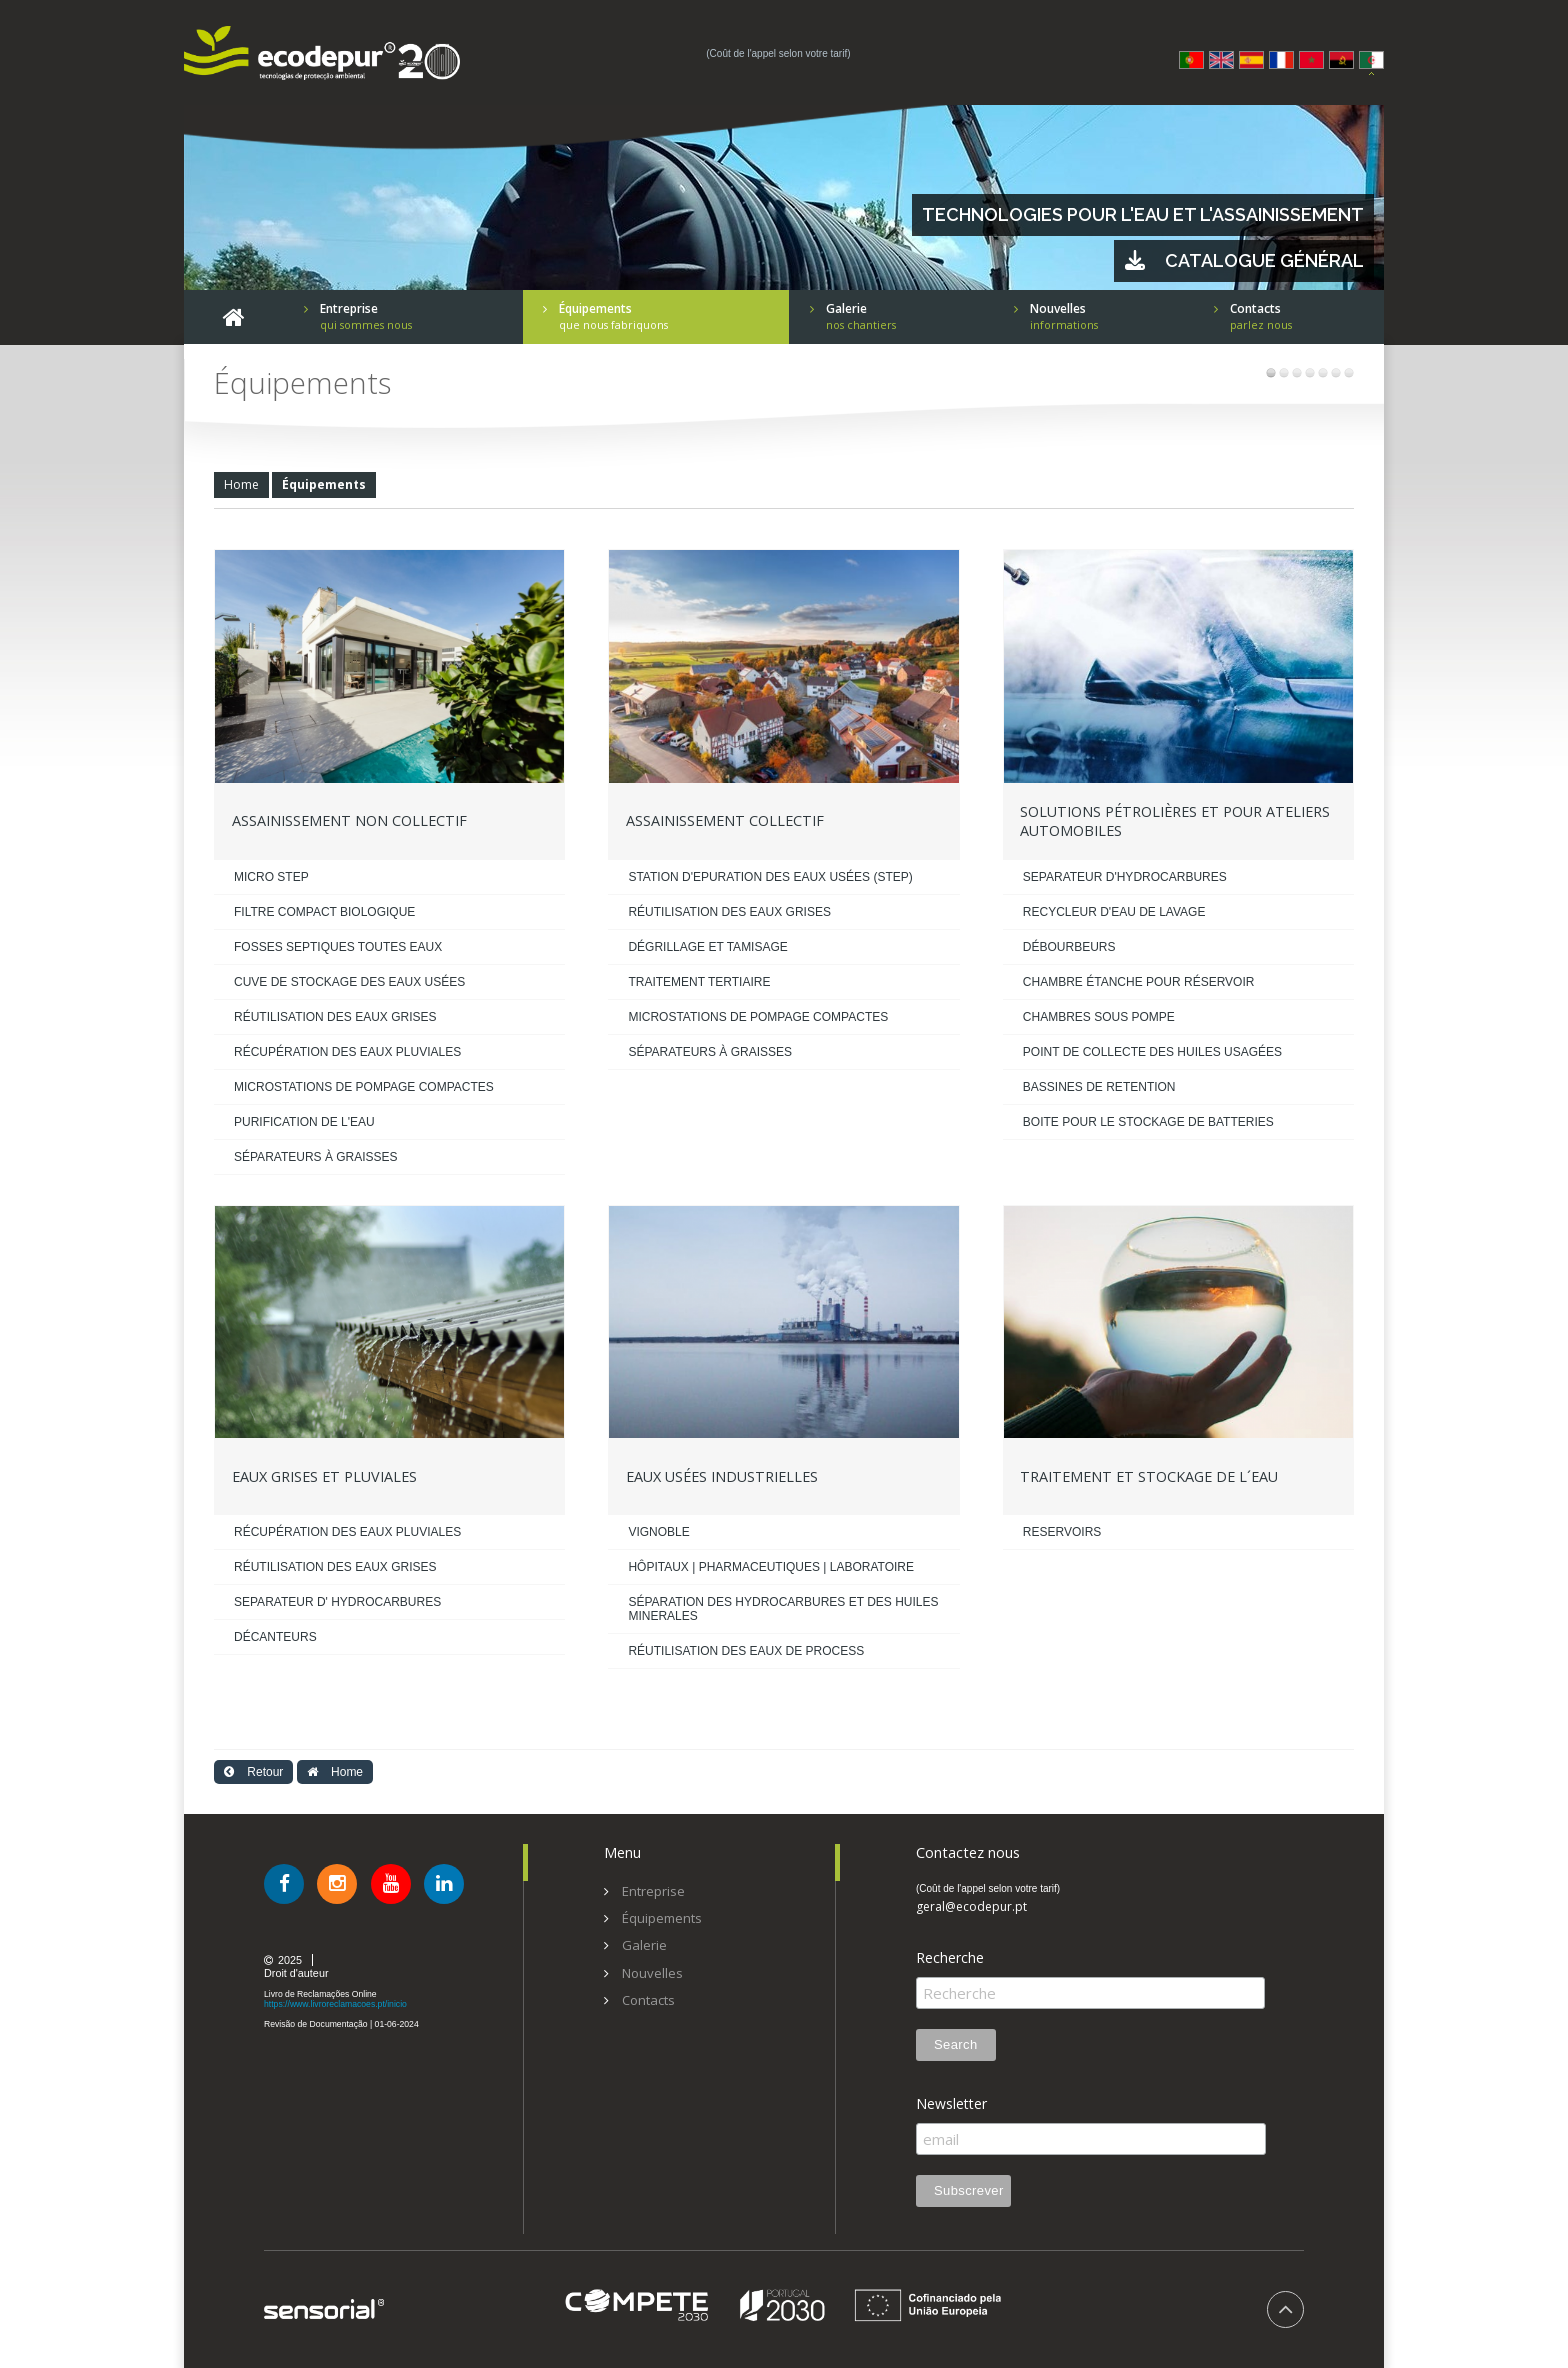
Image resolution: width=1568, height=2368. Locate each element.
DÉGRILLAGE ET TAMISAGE (707, 947)
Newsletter (951, 2104)
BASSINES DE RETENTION (1099, 1087)
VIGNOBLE (658, 1532)
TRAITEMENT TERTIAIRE (699, 982)
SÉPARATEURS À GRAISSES (316, 1157)
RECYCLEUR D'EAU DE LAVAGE (1114, 912)
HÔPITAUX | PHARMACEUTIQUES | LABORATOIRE (771, 1567)
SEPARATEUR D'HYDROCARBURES (1125, 877)
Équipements (324, 484)
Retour (253, 1772)
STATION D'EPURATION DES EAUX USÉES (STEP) (770, 877)
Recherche (950, 1958)
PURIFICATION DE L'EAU (304, 1122)
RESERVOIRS (1062, 1532)
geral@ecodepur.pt (971, 1907)
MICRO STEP (271, 877)
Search (956, 2044)
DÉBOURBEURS (1069, 947)
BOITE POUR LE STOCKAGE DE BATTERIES (1148, 1122)
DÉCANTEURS (275, 1637)
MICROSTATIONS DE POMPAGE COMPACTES (364, 1087)
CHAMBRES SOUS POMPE (1099, 1017)
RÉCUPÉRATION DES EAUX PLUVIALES (347, 1052)
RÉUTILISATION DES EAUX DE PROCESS (746, 1651)
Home (241, 484)
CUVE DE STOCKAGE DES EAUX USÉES (349, 982)
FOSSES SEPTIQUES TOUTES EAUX (338, 947)
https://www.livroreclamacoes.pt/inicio (335, 2004)
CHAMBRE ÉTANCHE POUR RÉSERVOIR (1139, 982)
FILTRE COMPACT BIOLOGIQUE (324, 912)
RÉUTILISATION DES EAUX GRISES (335, 1017)
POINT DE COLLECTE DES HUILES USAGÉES (1152, 1052)
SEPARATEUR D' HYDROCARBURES (337, 1602)
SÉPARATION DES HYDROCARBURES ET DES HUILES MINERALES (783, 1609)
